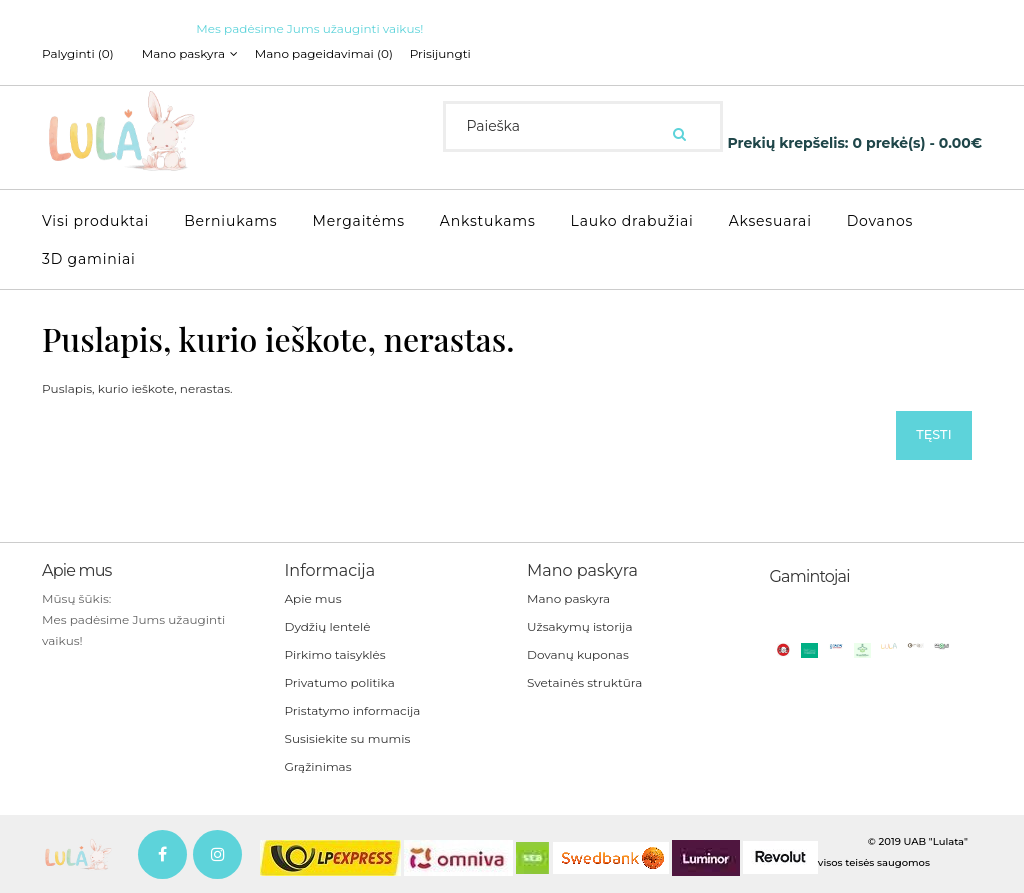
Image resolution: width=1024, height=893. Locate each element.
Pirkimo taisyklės (335, 653)
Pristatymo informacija (353, 709)
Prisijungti (462, 54)
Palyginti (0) (78, 54)
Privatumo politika (340, 681)
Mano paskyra (568, 597)
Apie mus (313, 597)
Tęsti (929, 432)
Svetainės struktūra (584, 681)
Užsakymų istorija (579, 625)
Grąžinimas (318, 765)
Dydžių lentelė (328, 625)
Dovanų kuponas (578, 653)
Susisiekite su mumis (348, 737)
